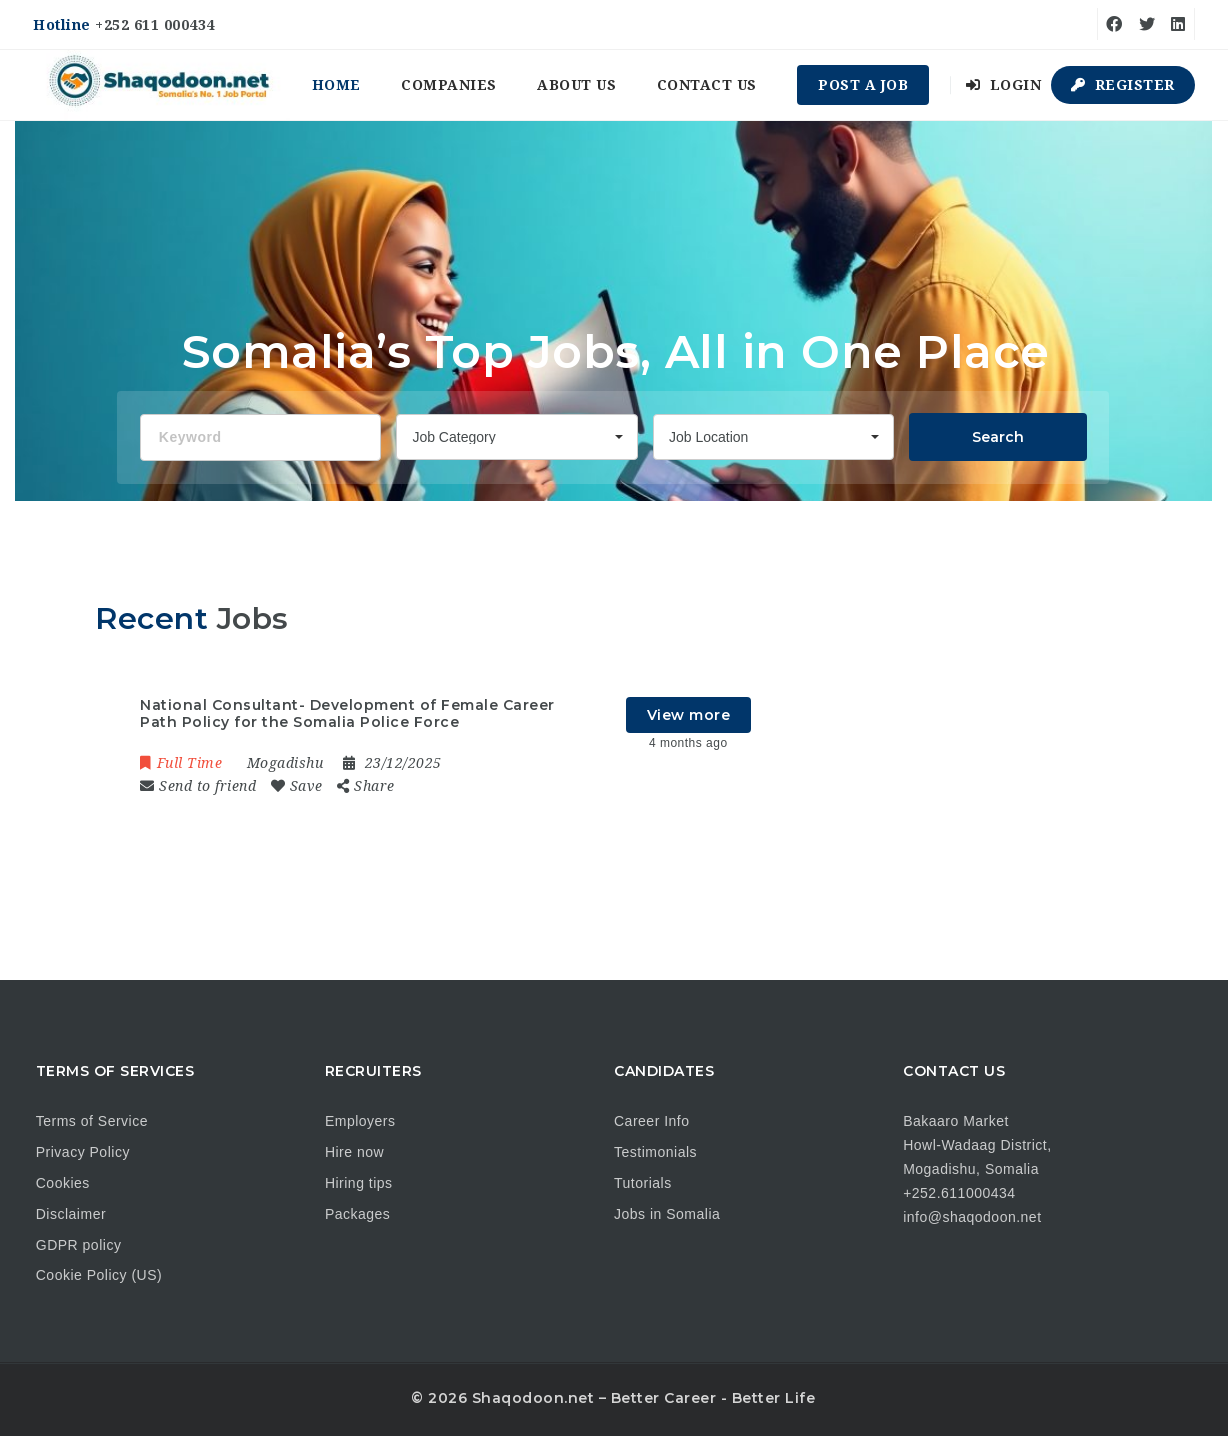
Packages (357, 1214)
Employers (360, 1121)
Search (998, 437)
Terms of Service (92, 1121)
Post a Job (863, 85)
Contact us (707, 85)
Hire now (354, 1152)
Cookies (63, 1183)
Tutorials (643, 1183)
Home (336, 85)
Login (1004, 85)
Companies (449, 85)
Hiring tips (359, 1183)
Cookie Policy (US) (99, 1275)
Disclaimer (71, 1214)
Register (1123, 85)
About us (576, 85)
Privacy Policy (83, 1152)
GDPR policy (79, 1245)
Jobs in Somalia (667, 1214)
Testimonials (655, 1152)
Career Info (652, 1121)
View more (689, 715)
